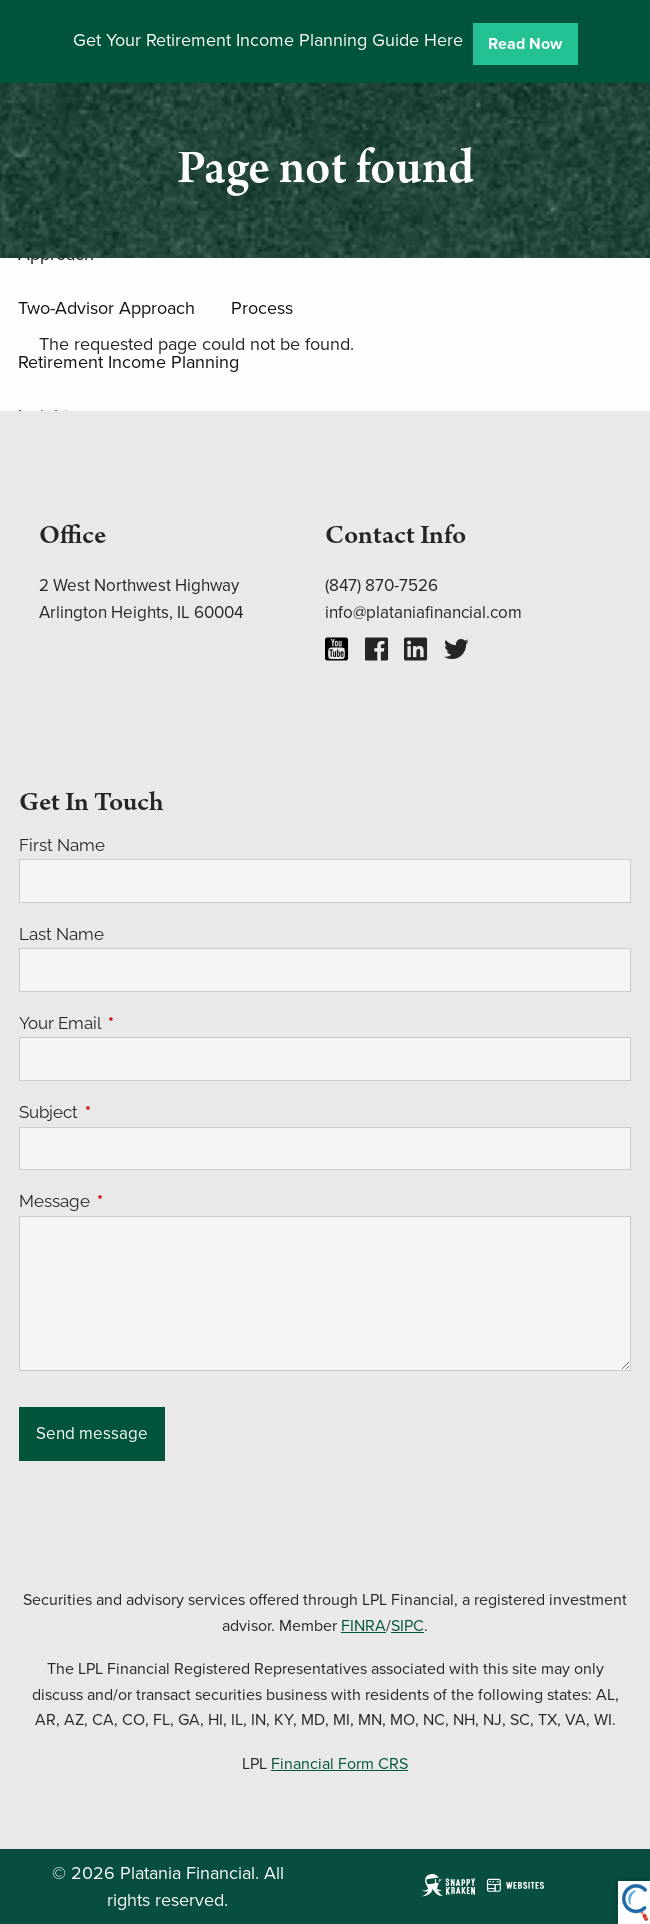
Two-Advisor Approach (106, 307)
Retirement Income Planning (128, 361)
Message (137, 1201)
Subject (131, 1112)
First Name (62, 845)
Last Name (61, 934)
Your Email (142, 1023)
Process (262, 307)
